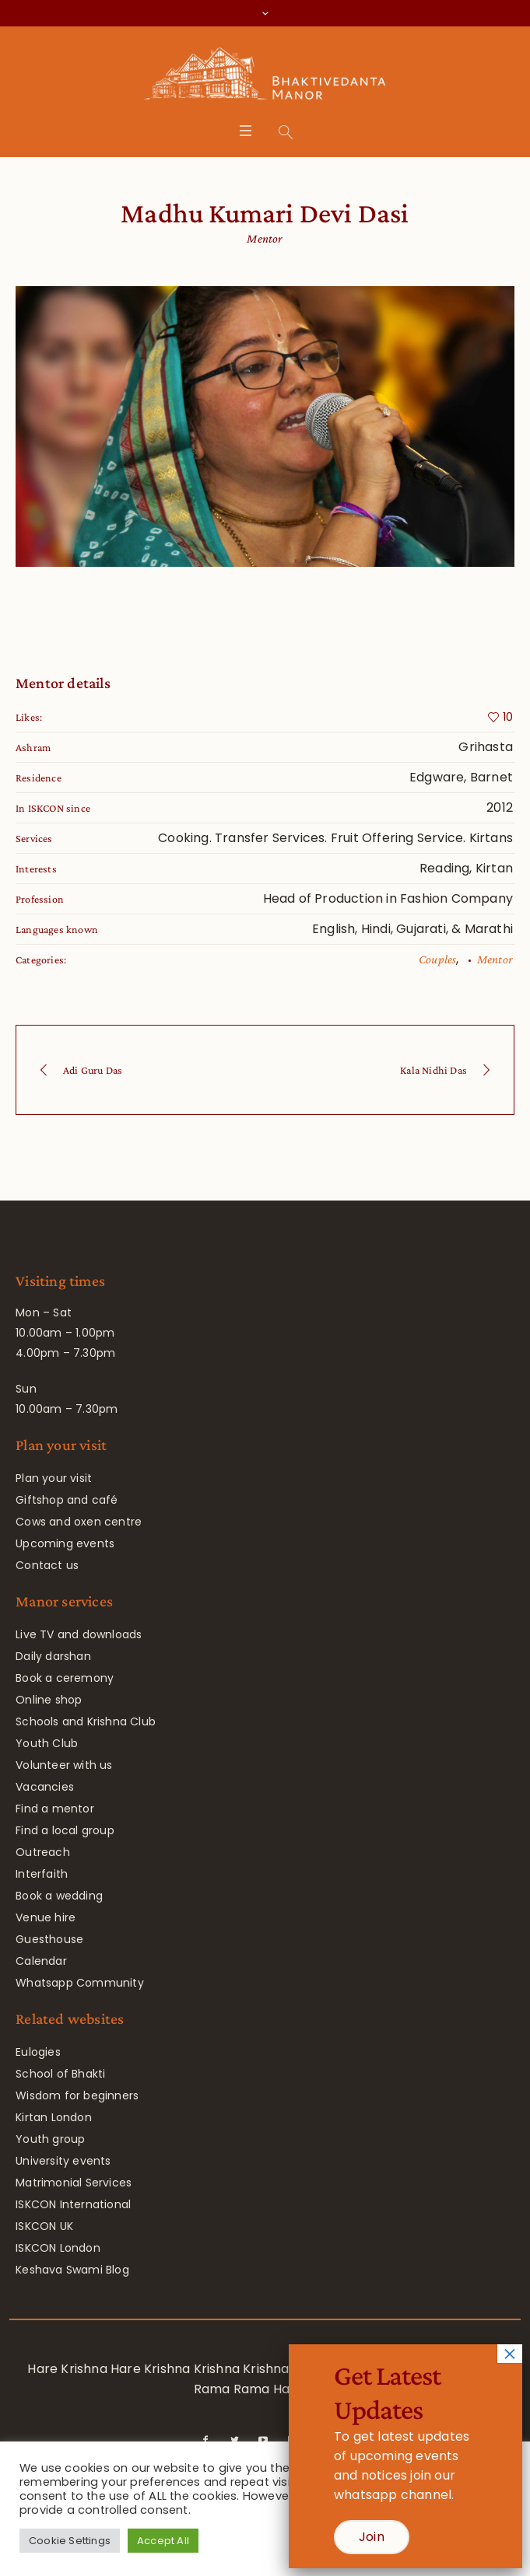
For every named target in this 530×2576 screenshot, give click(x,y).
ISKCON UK (44, 2226)
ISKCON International (73, 2204)
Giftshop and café (67, 1500)
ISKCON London (58, 2248)
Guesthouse (49, 1939)
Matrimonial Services (74, 2182)
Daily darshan (53, 1656)
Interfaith (42, 1874)
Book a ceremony (65, 1678)
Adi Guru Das (92, 1070)
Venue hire (45, 1917)
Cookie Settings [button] (70, 2540)
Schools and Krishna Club (86, 1721)
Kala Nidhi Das (433, 1070)
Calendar (41, 1961)
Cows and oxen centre (79, 1521)
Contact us (47, 1565)
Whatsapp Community (80, 1983)
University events (63, 2161)
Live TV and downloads (79, 1634)
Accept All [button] (163, 2540)
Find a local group (65, 1830)
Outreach (43, 1852)
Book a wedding (59, 1895)
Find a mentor (55, 1808)
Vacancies (45, 1787)
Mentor (495, 959)
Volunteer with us (64, 1765)
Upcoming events (65, 1543)
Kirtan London (54, 2117)
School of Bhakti (60, 2073)
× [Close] (510, 2353)
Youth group (50, 2139)
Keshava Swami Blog (72, 2269)
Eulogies (38, 2052)
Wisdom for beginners (77, 2095)
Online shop (49, 1699)
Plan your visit (54, 1478)
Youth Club (47, 1743)
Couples (437, 959)
